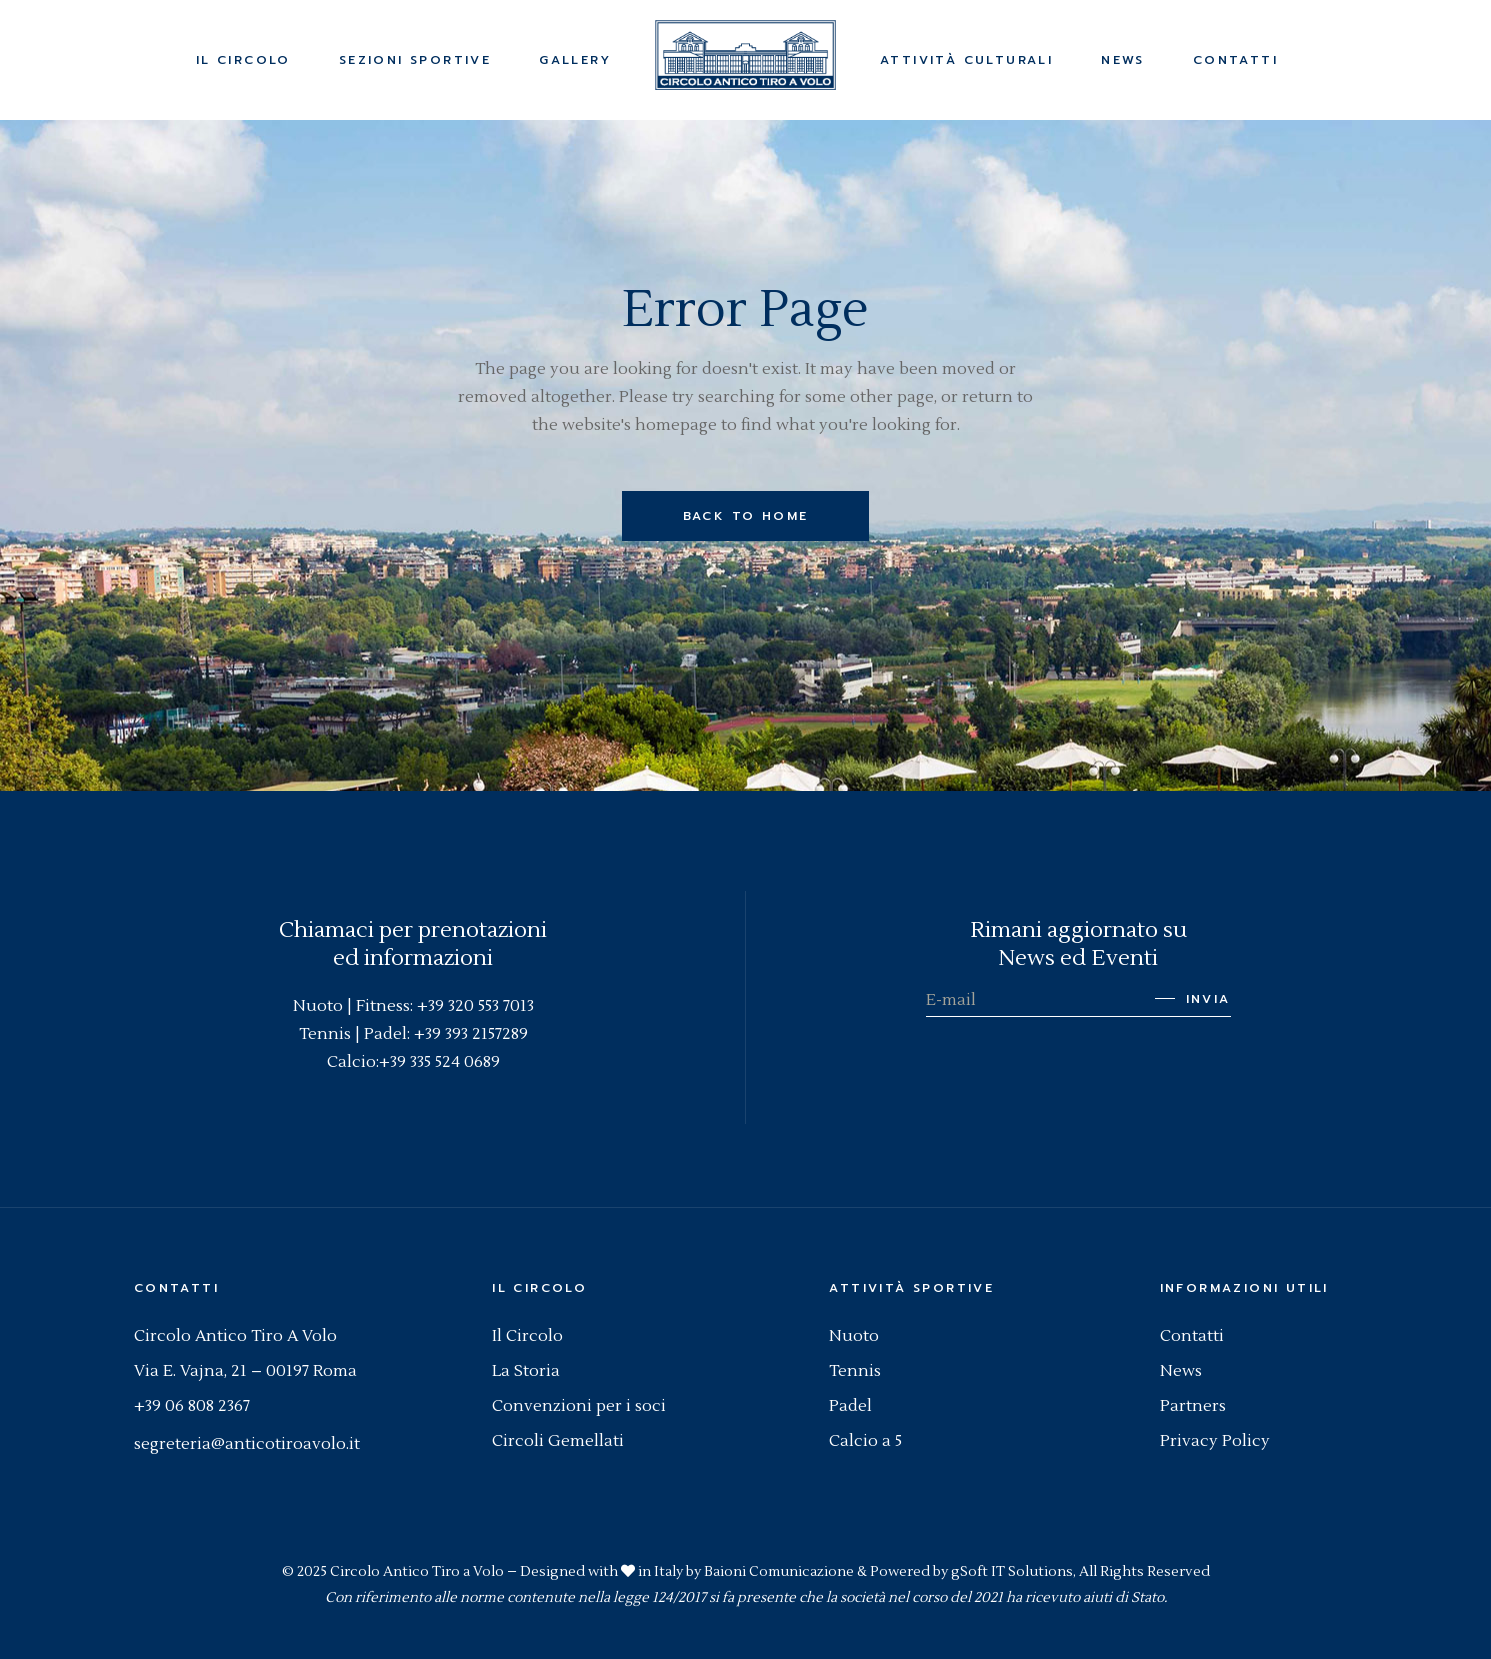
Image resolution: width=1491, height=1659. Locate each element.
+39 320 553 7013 (475, 1006)
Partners (1193, 1406)
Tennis (855, 1371)
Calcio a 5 (865, 1441)
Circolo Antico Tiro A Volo (235, 1336)
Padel (850, 1406)
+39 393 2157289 (471, 1034)
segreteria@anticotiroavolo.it (247, 1444)
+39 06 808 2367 (192, 1406)
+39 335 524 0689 (439, 1062)
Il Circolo (527, 1336)
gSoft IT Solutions (1012, 1572)
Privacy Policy (1215, 1441)
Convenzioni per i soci (579, 1406)
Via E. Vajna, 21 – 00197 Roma (245, 1371)
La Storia (526, 1371)
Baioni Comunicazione (779, 1572)
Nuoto (854, 1336)
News (1181, 1371)
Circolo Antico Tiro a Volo (417, 1572)
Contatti (1192, 1336)
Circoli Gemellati (558, 1441)
